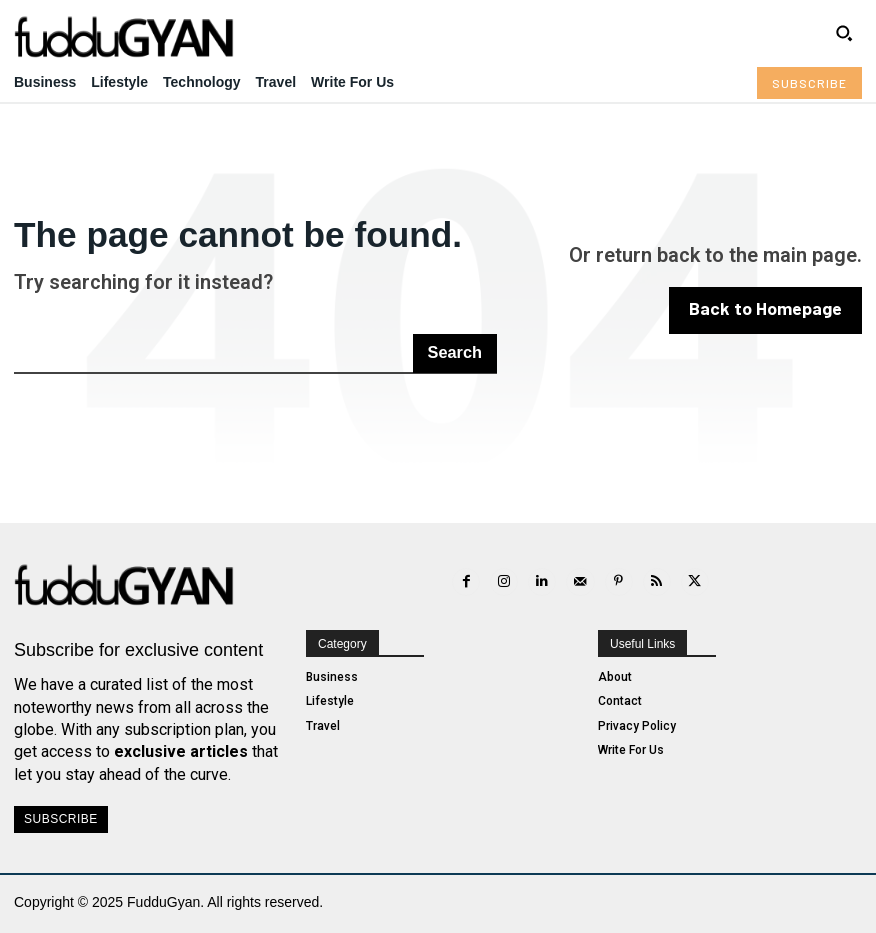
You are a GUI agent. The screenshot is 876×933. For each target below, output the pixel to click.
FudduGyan (163, 902)
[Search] (455, 352)
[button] (844, 33)
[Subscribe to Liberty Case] (809, 83)
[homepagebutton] (772, 310)
